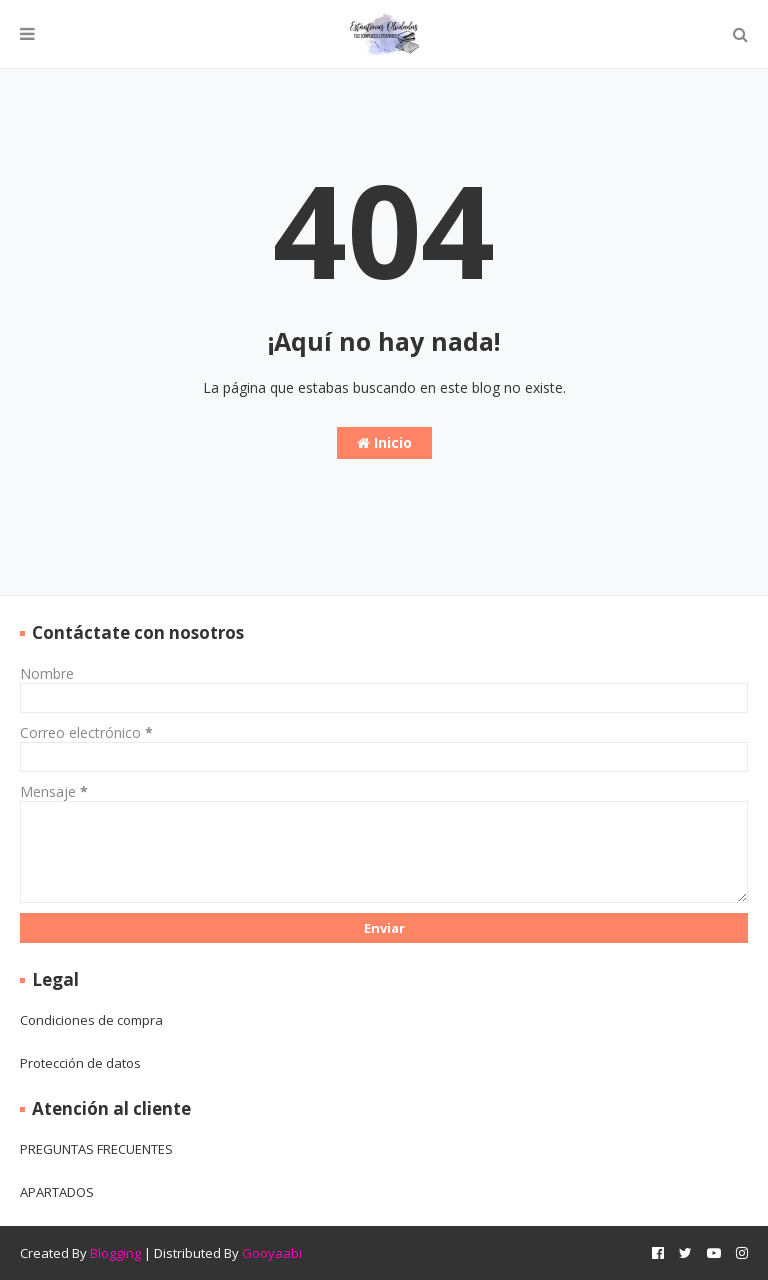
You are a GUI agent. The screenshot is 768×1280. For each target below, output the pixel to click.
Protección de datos (80, 1063)
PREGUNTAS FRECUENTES (96, 1149)
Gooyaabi (272, 1253)
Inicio (384, 442)
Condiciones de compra (91, 1020)
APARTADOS (57, 1192)
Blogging (115, 1253)
